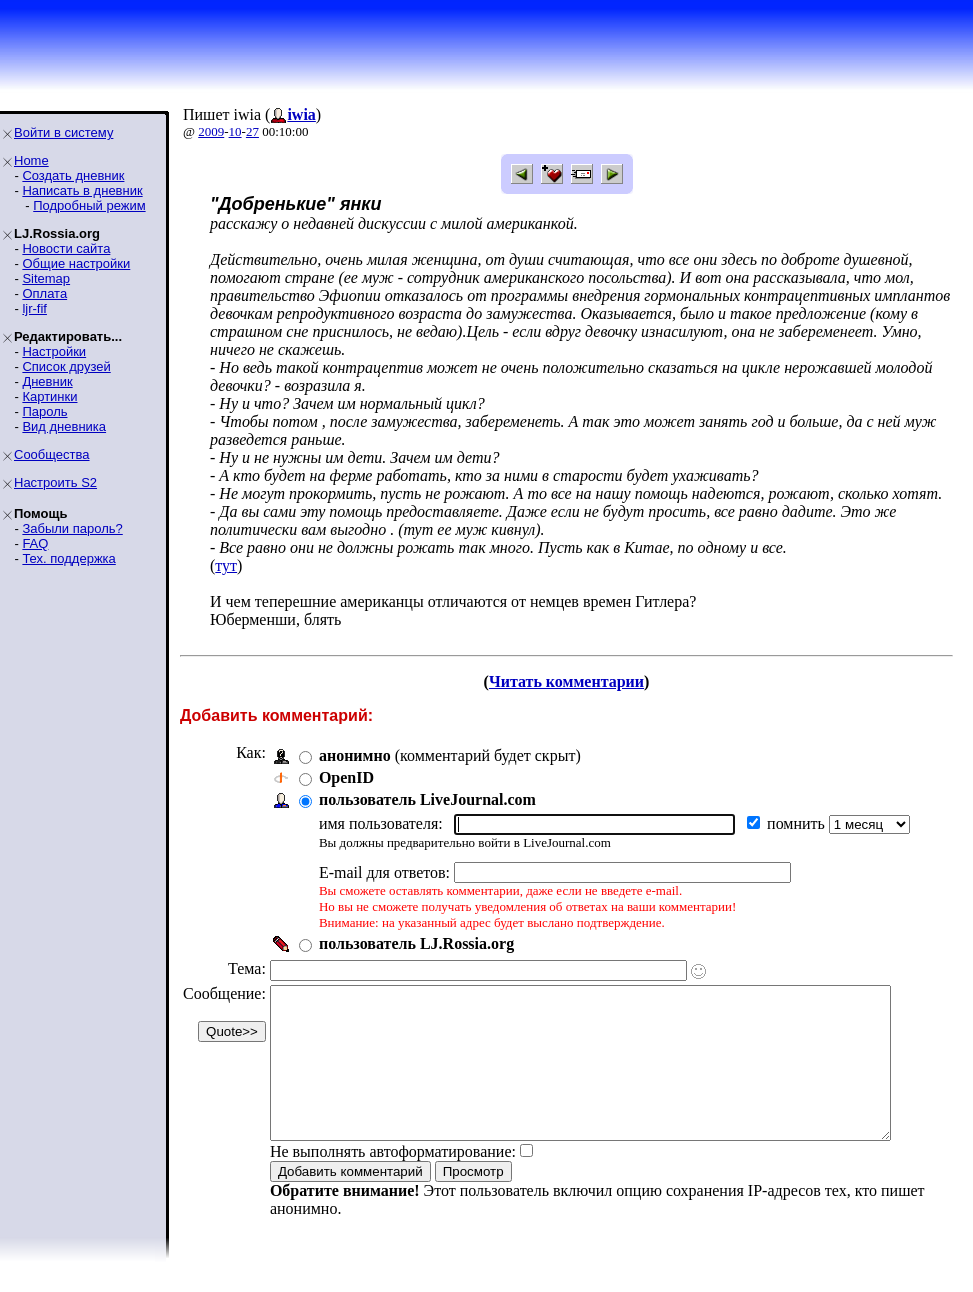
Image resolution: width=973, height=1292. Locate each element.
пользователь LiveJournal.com (427, 799)
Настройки (54, 351)
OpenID (346, 777)
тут (226, 565)
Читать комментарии (574, 681)
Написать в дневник (82, 190)
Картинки (49, 396)
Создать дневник (73, 175)
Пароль (44, 411)
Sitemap (46, 278)
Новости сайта (66, 248)
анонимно (355, 755)
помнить (798, 823)
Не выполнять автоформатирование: (393, 1181)
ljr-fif (34, 308)
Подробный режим (89, 205)
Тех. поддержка (68, 558)
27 (252, 131)
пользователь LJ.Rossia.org (416, 943)
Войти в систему (63, 132)
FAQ (35, 543)
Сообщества (52, 454)
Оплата (44, 293)
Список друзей (66, 366)
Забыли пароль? (72, 528)
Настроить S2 (55, 482)
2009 (211, 131)
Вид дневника (64, 426)
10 (235, 131)
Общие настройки (76, 263)
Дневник (47, 381)
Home (31, 160)
